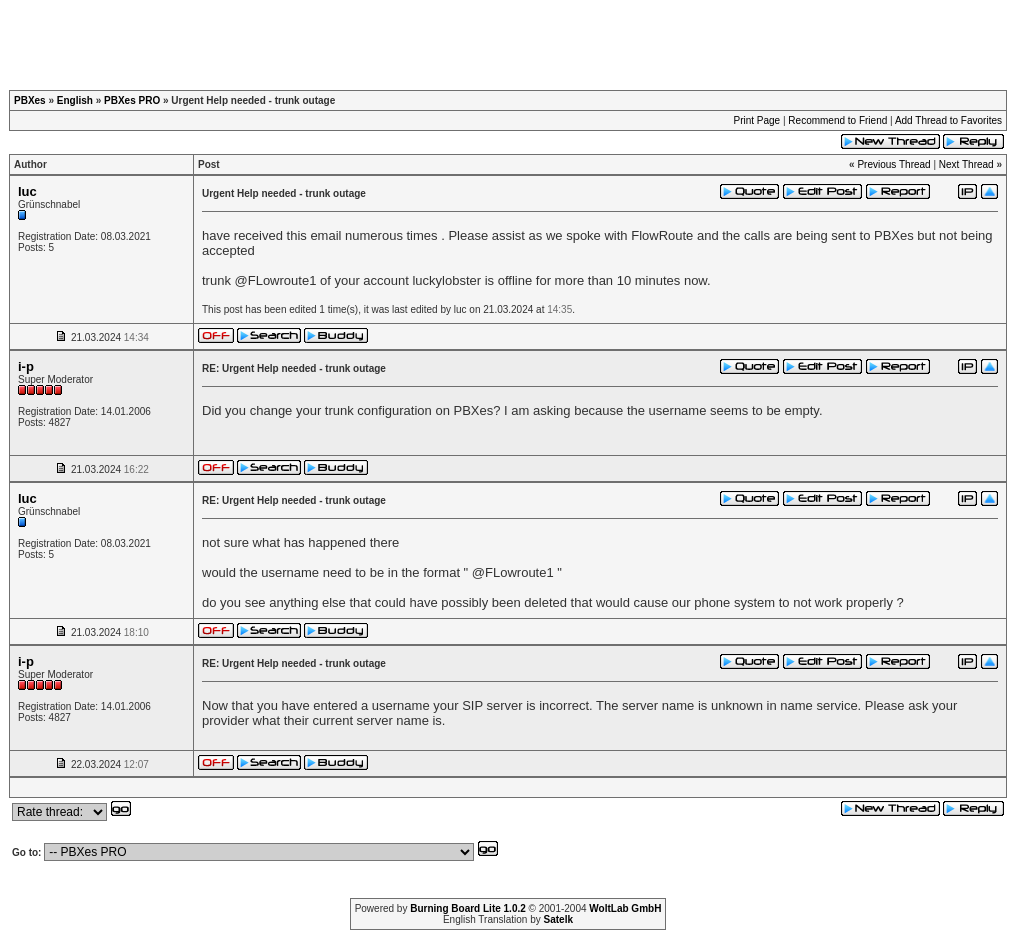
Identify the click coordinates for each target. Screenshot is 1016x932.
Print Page (756, 120)
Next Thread (966, 164)
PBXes (30, 100)
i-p (26, 366)
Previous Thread (893, 164)
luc (27, 191)
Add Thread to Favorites (948, 120)
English (75, 100)
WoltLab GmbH (625, 908)
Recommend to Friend (837, 120)
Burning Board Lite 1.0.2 (468, 908)
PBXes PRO (132, 100)
